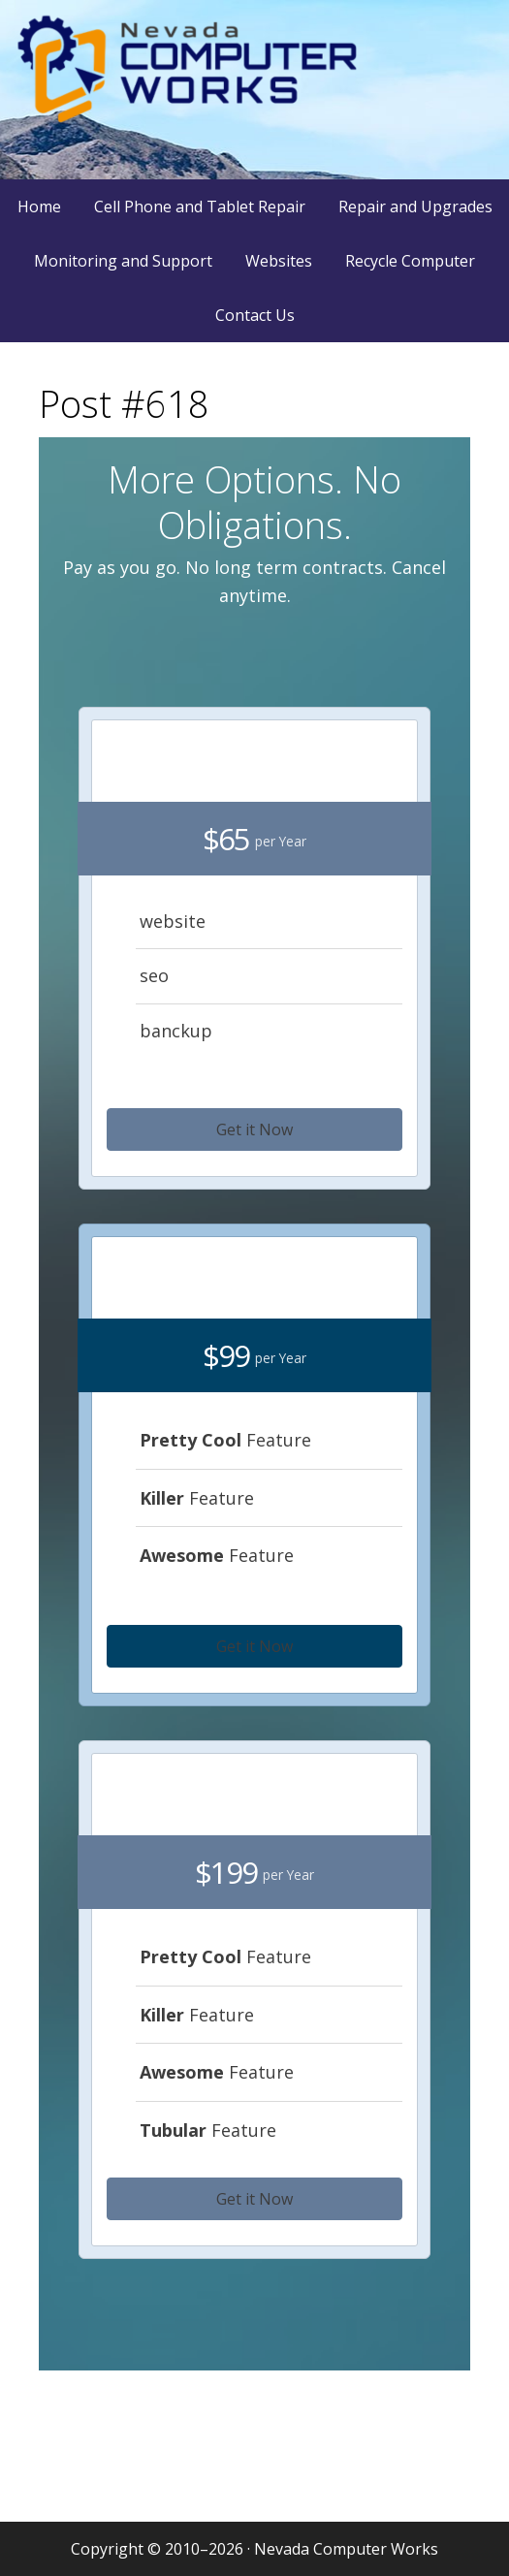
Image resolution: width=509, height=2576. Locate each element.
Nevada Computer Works (255, 90)
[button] (254, 1129)
